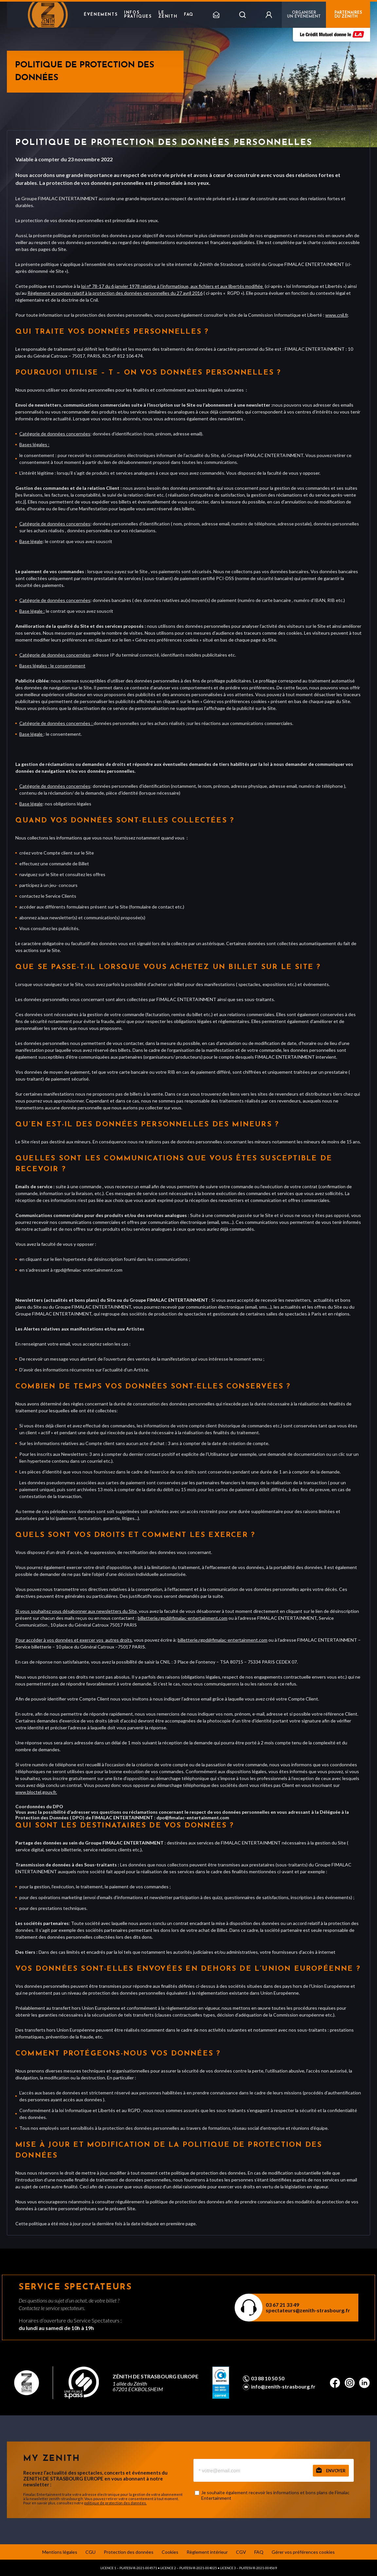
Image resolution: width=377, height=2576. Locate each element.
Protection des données (128, 2552)
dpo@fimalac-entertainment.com (192, 1817)
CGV (241, 2552)
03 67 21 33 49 (282, 2304)
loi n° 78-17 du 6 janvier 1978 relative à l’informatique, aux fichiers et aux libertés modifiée (172, 286)
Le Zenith (168, 15)
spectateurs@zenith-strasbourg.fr (308, 2310)
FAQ (188, 15)
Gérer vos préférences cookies (303, 2552)
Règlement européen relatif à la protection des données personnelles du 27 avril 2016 (115, 293)
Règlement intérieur (207, 2552)
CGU (90, 2552)
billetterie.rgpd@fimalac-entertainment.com (182, 1618)
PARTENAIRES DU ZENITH (348, 15)
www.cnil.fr (336, 315)
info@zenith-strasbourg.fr (283, 2387)
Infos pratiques (138, 15)
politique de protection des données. (115, 2503)
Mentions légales (59, 2552)
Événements (100, 15)
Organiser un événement (304, 15)
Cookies (170, 2552)
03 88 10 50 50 (267, 2378)
